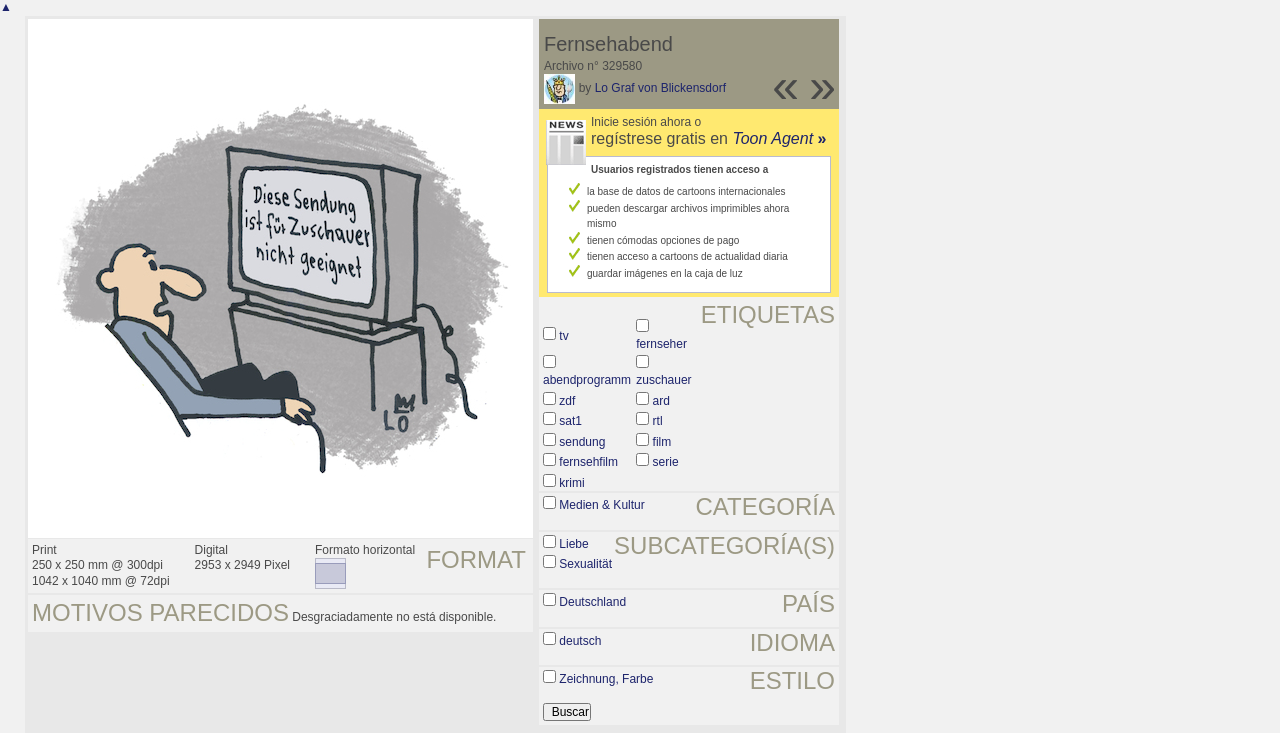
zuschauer (663, 380)
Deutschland (592, 602)
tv (563, 336)
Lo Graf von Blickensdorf (660, 88)
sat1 (570, 421)
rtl (658, 421)
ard (661, 401)
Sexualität (585, 564)
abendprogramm (587, 380)
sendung (582, 442)
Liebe (573, 544)
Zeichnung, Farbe (606, 679)
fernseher (661, 344)
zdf (567, 401)
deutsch (580, 641)
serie (666, 462)
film (662, 442)
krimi (571, 483)
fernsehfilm (588, 462)
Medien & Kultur (601, 505)
